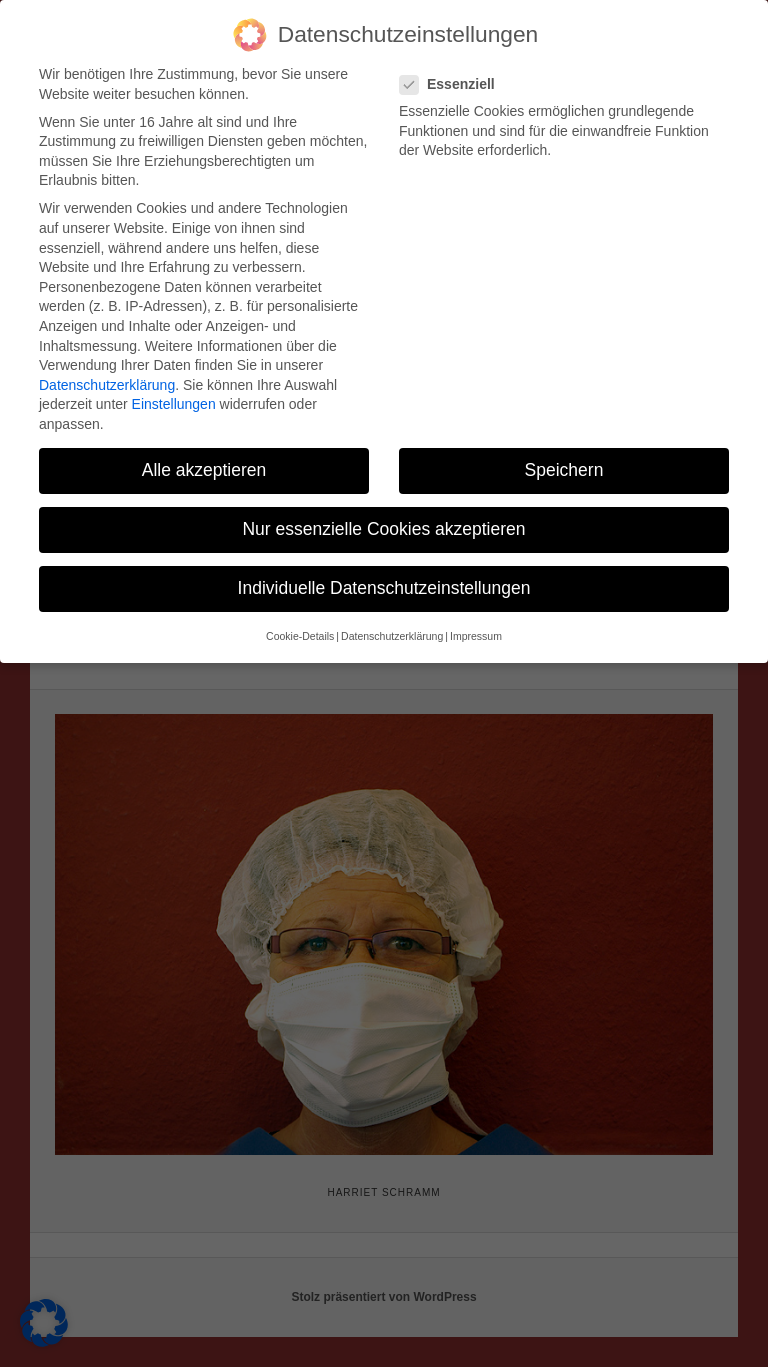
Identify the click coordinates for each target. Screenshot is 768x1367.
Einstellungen (174, 399)
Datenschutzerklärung (107, 380)
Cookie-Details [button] (300, 631)
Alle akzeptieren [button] (204, 465)
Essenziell (455, 79)
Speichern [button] (564, 465)
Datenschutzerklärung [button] (392, 631)
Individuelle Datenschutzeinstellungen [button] (384, 583)
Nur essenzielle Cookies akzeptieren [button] (383, 524)
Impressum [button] (476, 631)
